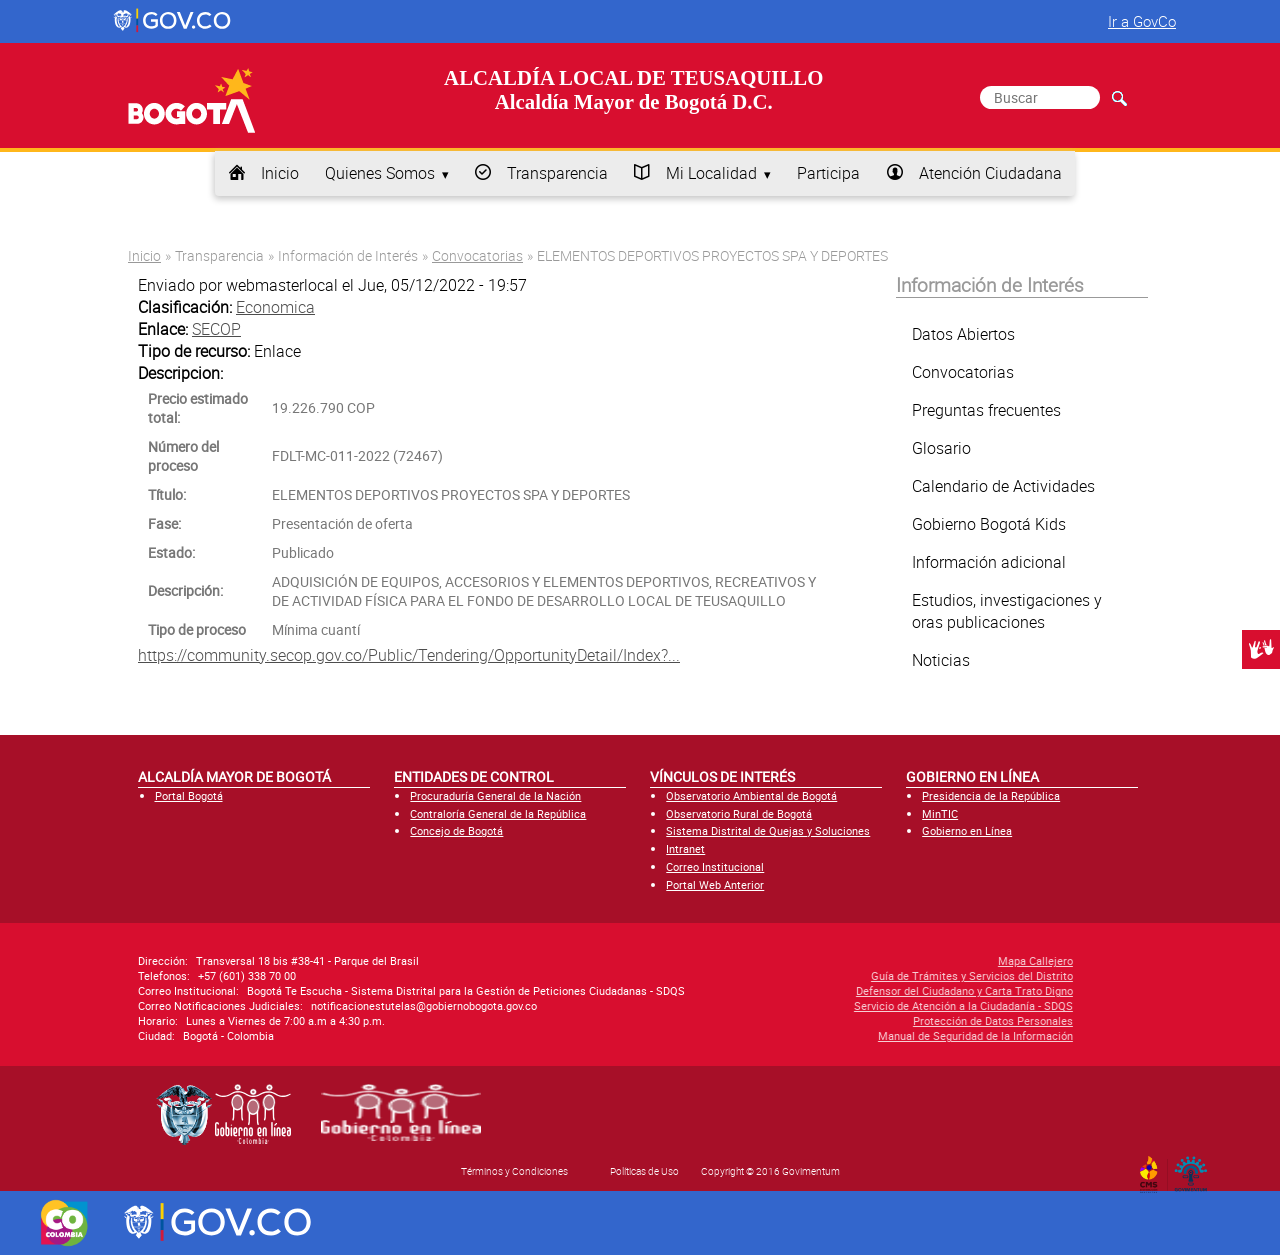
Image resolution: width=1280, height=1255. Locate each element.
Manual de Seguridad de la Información (826, 1035)
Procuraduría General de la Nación (495, 795)
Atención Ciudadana (990, 173)
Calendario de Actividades (1003, 486)
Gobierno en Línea (967, 830)
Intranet (685, 848)
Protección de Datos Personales (844, 1020)
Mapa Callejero (886, 960)
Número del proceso (183, 456)
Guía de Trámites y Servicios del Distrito (823, 975)
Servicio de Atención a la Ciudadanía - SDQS (814, 1005)
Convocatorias (477, 255)
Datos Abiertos (963, 334)
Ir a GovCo (1142, 21)
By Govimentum (1195, 1168)
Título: (167, 494)
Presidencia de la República (991, 795)
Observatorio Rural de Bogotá (739, 813)
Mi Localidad (711, 173)
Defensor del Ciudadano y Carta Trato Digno (815, 990)
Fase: (164, 523)
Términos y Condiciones (514, 1171)
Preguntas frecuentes (986, 410)
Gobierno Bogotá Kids (989, 524)
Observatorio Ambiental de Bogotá (751, 795)
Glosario (941, 448)
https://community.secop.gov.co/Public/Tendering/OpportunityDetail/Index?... (409, 655)
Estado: (171, 552)
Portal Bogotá (189, 795)
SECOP (216, 329)
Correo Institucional (715, 866)
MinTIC (940, 813)
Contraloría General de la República (498, 813)
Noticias (941, 660)
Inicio (280, 173)
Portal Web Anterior (715, 884)
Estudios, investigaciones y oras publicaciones (1007, 611)
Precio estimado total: (198, 408)
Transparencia (557, 173)
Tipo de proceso (197, 629)
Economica (275, 307)
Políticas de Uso (644, 1171)
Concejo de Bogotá (456, 830)
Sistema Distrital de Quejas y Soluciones (768, 830)
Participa (828, 173)
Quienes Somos (380, 173)
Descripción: (185, 590)
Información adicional (989, 562)
